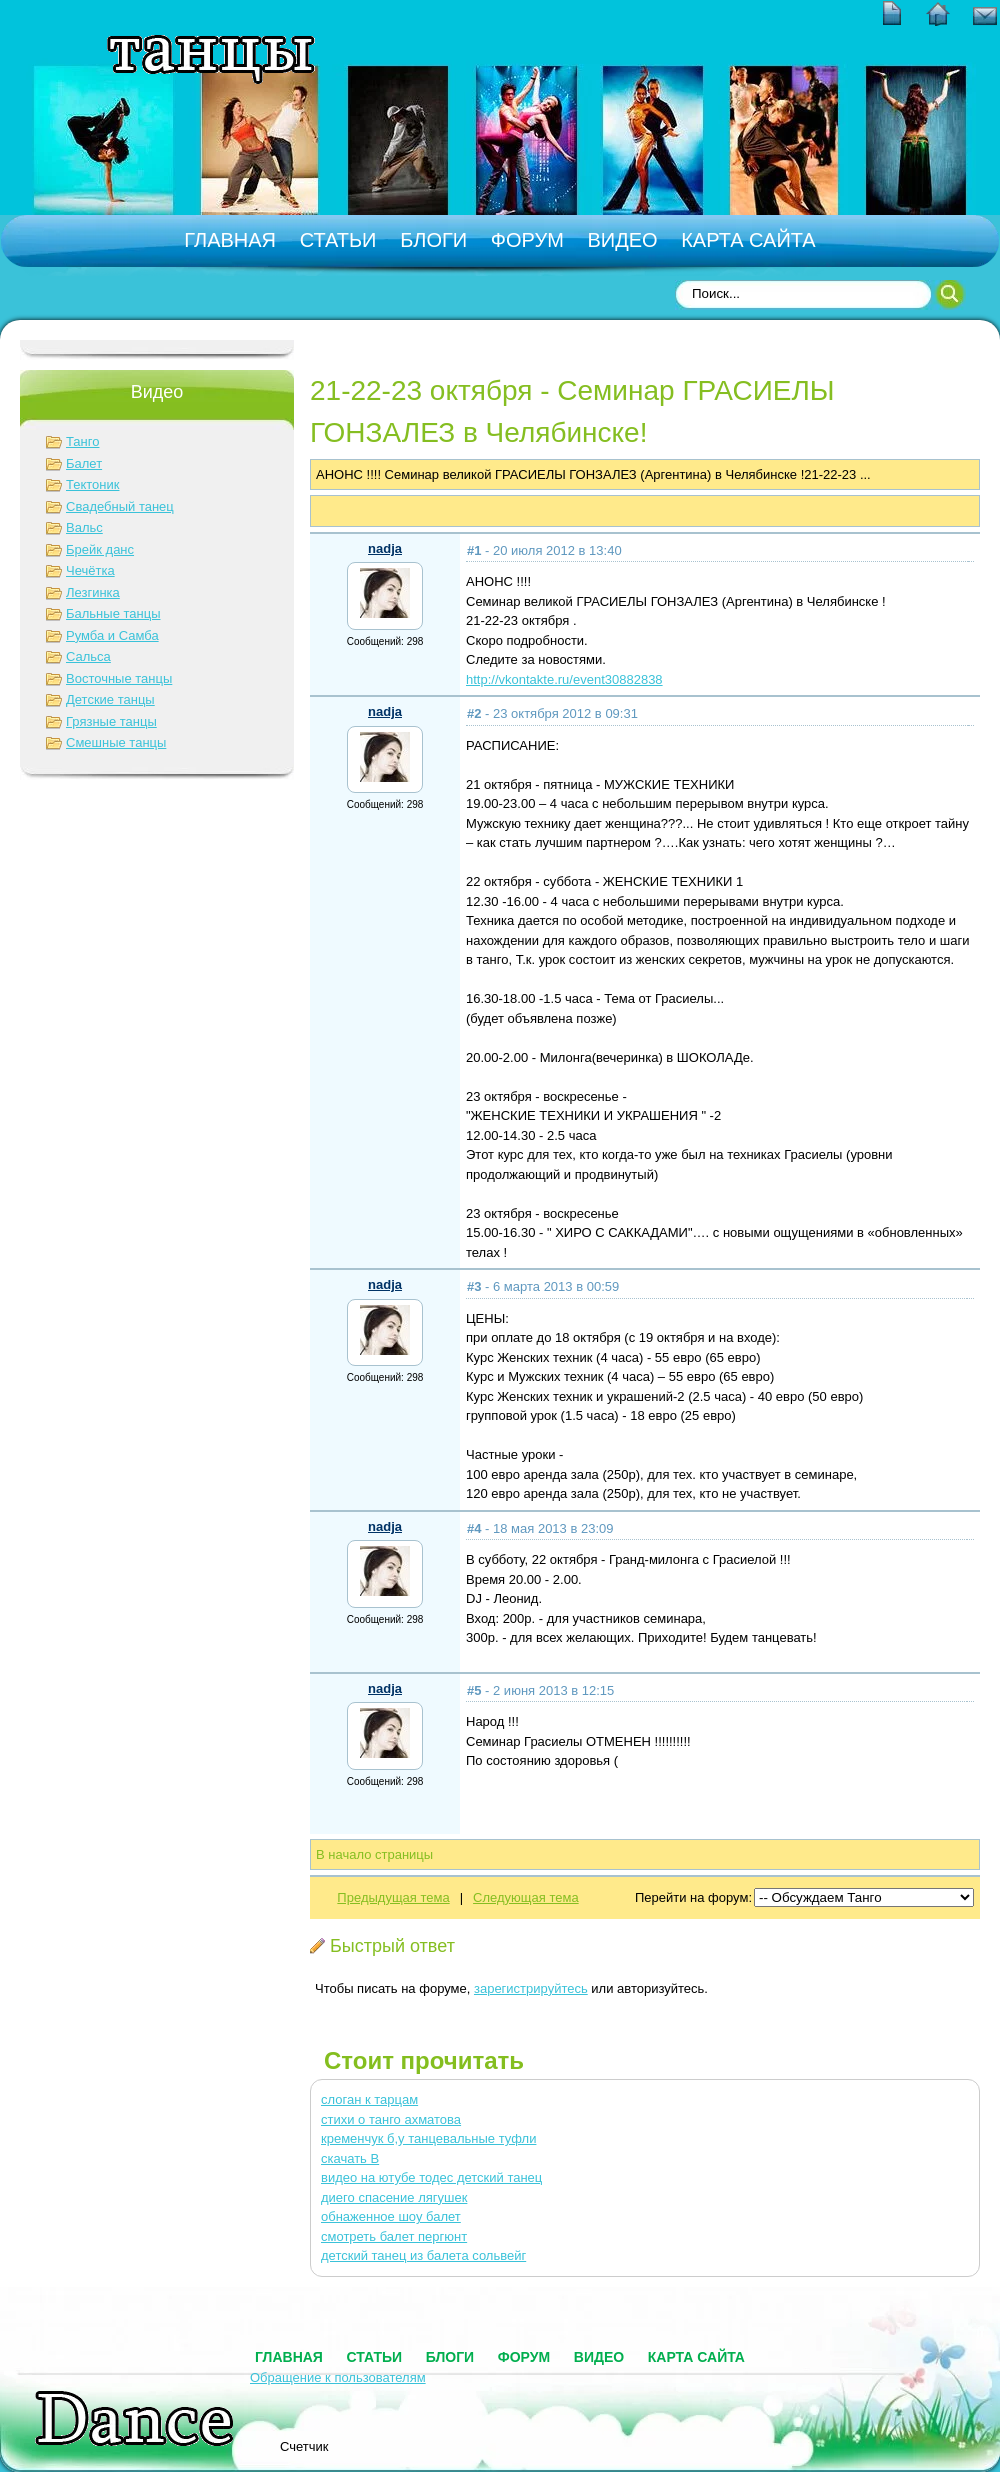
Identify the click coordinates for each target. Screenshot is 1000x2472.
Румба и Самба (112, 635)
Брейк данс (100, 549)
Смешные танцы (116, 742)
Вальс (84, 527)
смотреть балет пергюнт (394, 2236)
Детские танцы (110, 699)
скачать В (350, 2158)
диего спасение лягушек (394, 2197)
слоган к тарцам (369, 2099)
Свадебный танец (120, 506)
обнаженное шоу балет (391, 2216)
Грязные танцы (111, 721)
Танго (82, 441)
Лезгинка (93, 592)
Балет (84, 463)
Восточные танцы (119, 678)
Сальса (88, 656)
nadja (385, 548)
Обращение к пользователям (338, 2377)
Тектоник (92, 484)
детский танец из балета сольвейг (423, 2255)
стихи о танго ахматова (391, 2119)
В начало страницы (374, 1854)
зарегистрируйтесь (531, 1988)
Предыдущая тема (393, 1897)
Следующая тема (526, 1897)
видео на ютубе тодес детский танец (431, 2177)
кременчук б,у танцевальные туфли (428, 2138)
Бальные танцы (113, 613)
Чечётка (90, 570)
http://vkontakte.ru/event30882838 (564, 679)
